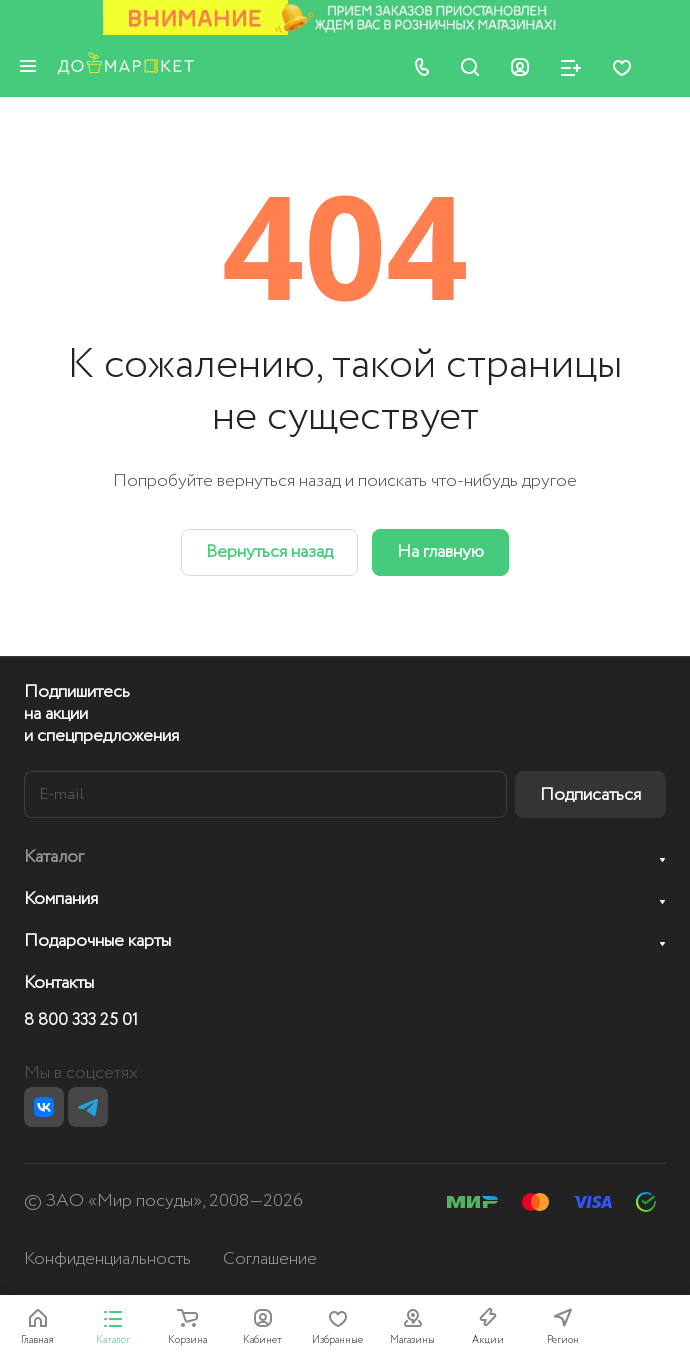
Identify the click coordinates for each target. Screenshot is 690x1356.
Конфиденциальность (107, 1259)
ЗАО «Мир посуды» (124, 1201)
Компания (61, 899)
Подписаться (590, 795)
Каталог (54, 857)
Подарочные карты (97, 941)
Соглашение (270, 1259)
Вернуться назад (269, 552)
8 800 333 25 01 (81, 1021)
